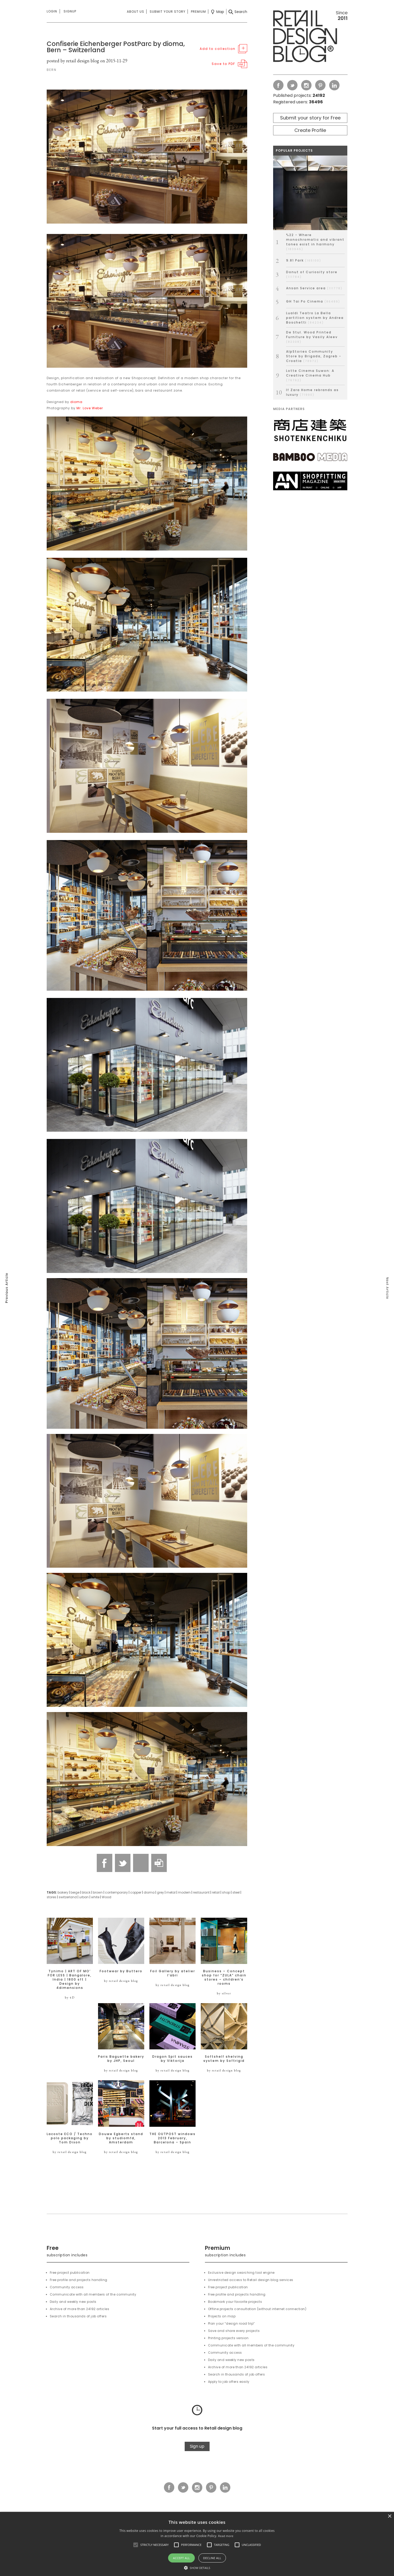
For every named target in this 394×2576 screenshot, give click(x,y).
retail (216, 1892)
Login (52, 11)
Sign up (197, 2446)
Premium (198, 11)
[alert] (197, 2544)
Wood (106, 1897)
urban (84, 1897)
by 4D (70, 1997)
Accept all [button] (181, 2558)
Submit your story (167, 11)
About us (135, 11)
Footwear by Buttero (121, 1971)
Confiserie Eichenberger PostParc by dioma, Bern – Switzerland (116, 46)
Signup (70, 11)
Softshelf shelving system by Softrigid (224, 2059)
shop (226, 1892)
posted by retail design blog (73, 61)
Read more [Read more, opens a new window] (225, 2536)
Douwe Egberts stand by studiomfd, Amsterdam (121, 2138)
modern (184, 1892)
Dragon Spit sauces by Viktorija (172, 2059)
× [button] (389, 2516)
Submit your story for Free (310, 118)
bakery (63, 1892)
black (86, 1892)
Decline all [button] (212, 2558)
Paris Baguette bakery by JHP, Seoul (121, 2059)
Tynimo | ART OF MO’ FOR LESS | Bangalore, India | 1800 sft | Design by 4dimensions (70, 1979)
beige (75, 1892)
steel (236, 1892)
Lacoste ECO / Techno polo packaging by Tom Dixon (70, 2138)
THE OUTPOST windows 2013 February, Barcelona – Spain (172, 2138)
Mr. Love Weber (90, 408)
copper (135, 1892)
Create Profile (310, 130)
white (95, 1897)
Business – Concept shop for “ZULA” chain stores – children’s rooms (224, 1977)
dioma (76, 402)
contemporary (116, 1892)
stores (51, 1897)
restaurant (201, 1892)
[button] (135, 2545)
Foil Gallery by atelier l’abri (172, 1973)
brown (98, 1892)
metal (171, 1892)
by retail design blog (121, 1981)
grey (160, 1892)
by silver (224, 1993)
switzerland (68, 1897)
